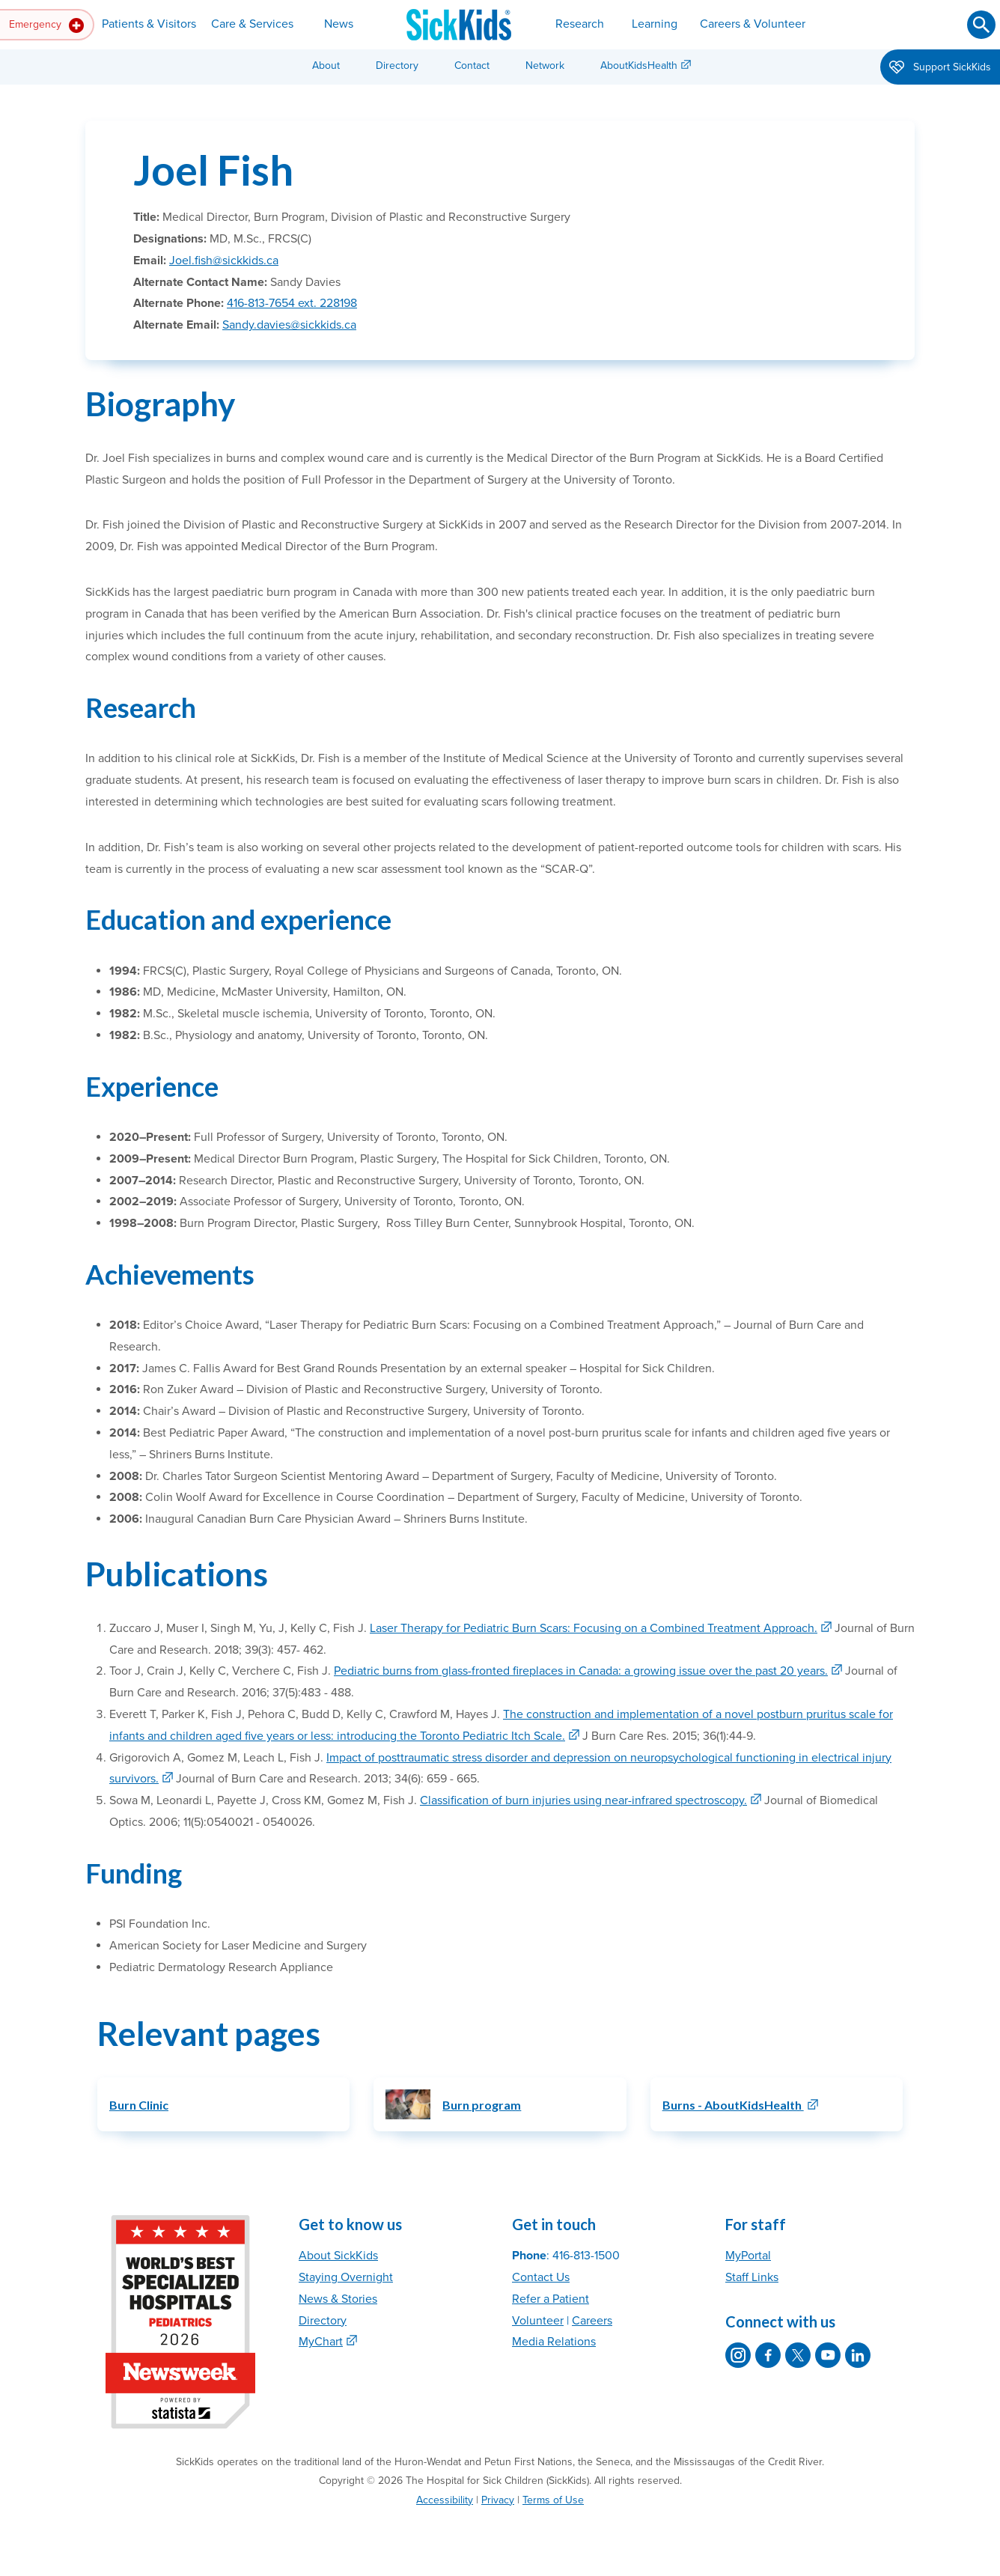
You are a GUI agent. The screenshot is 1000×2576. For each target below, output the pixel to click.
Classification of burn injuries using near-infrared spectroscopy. (583, 1800)
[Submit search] (981, 24)
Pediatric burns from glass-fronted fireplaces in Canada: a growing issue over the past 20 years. (581, 1670)
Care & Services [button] (252, 23)
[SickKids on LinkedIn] (858, 2355)
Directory (397, 65)
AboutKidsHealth (638, 65)
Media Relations (554, 2341)
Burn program (481, 2105)
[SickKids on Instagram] (738, 2355)
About (326, 65)
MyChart (321, 2341)
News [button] (338, 23)
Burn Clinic (138, 2105)
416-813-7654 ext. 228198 (292, 303)
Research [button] (579, 23)
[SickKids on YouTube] (828, 2355)
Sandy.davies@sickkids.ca (289, 324)
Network (544, 65)
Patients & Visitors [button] (149, 23)
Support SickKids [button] (940, 68)
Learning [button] (654, 23)
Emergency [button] (46, 25)
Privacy (497, 2500)
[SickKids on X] (798, 2355)
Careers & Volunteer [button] (752, 23)
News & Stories (338, 2299)
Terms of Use (553, 2500)
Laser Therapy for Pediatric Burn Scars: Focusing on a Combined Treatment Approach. (593, 1628)
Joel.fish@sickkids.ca (223, 260)
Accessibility (444, 2500)
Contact (472, 65)
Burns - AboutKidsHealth (733, 2105)
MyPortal (748, 2255)
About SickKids (338, 2255)
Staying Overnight (346, 2277)
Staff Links (751, 2277)
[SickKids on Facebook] (768, 2355)
